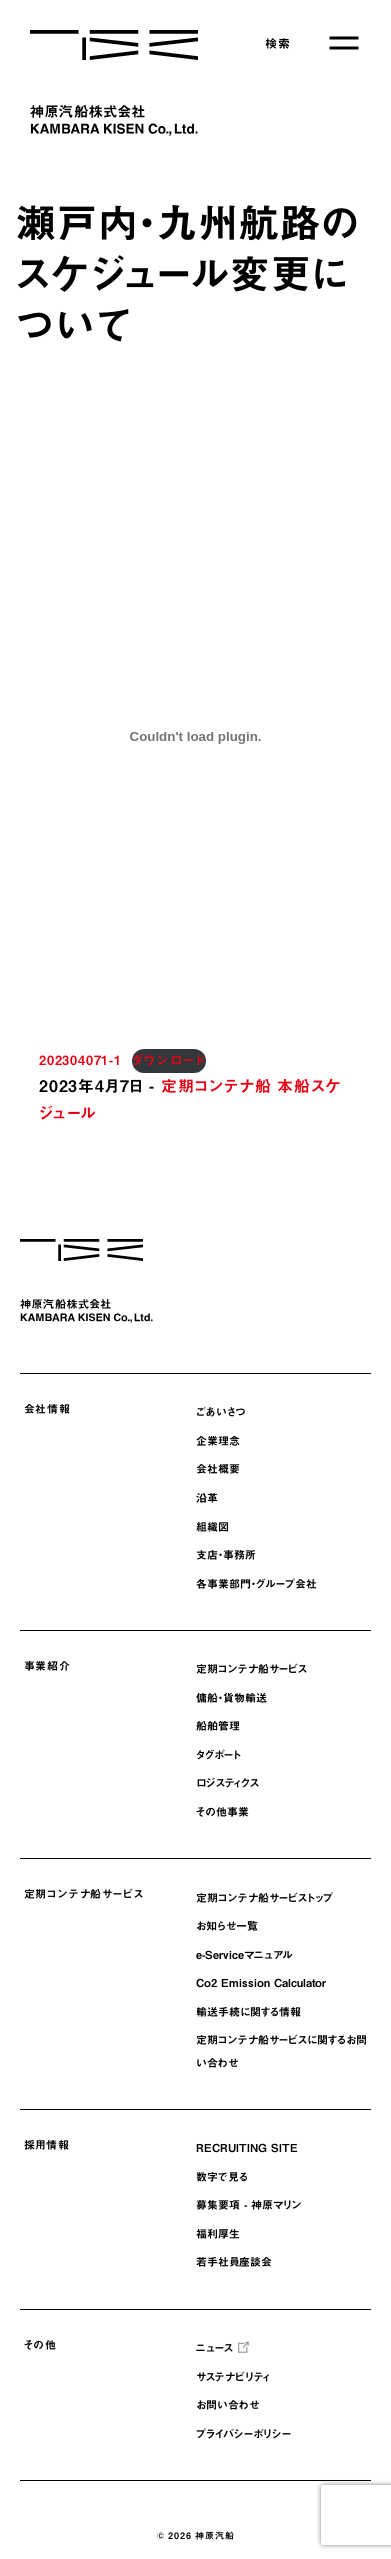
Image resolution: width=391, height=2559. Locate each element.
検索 (278, 43)
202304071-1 (80, 1060)
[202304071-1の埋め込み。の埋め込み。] (195, 736)
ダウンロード (169, 1060)
